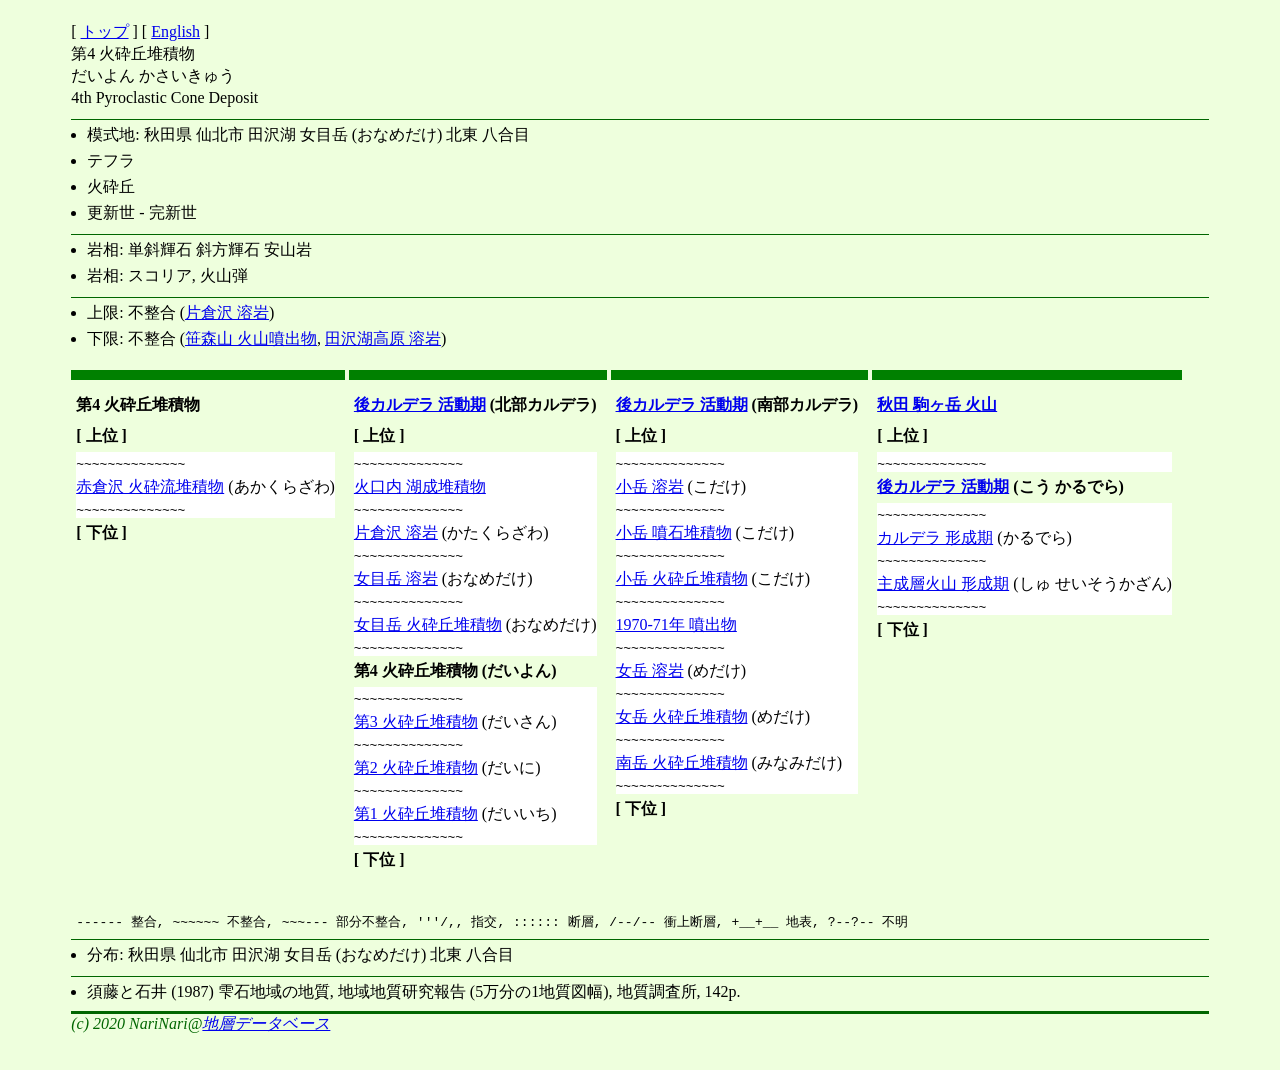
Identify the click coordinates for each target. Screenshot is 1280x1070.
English (175, 31)
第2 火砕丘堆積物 (416, 788)
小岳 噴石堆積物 (674, 538)
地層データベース (266, 1050)
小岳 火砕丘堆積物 (682, 587)
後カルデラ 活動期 (420, 404)
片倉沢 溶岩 (227, 312)
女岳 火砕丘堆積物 (682, 734)
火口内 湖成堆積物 (420, 489)
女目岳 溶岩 (396, 587)
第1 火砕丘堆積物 (416, 837)
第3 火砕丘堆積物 (416, 739)
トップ (105, 31)
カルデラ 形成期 (935, 543)
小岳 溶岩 (650, 489)
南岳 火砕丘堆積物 (682, 783)
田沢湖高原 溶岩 (383, 338)
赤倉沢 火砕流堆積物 (150, 489)
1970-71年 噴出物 (676, 636)
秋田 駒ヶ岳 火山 (937, 404)
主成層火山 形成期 (943, 592)
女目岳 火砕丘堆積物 (428, 636)
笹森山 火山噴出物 (251, 338)
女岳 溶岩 (650, 685)
